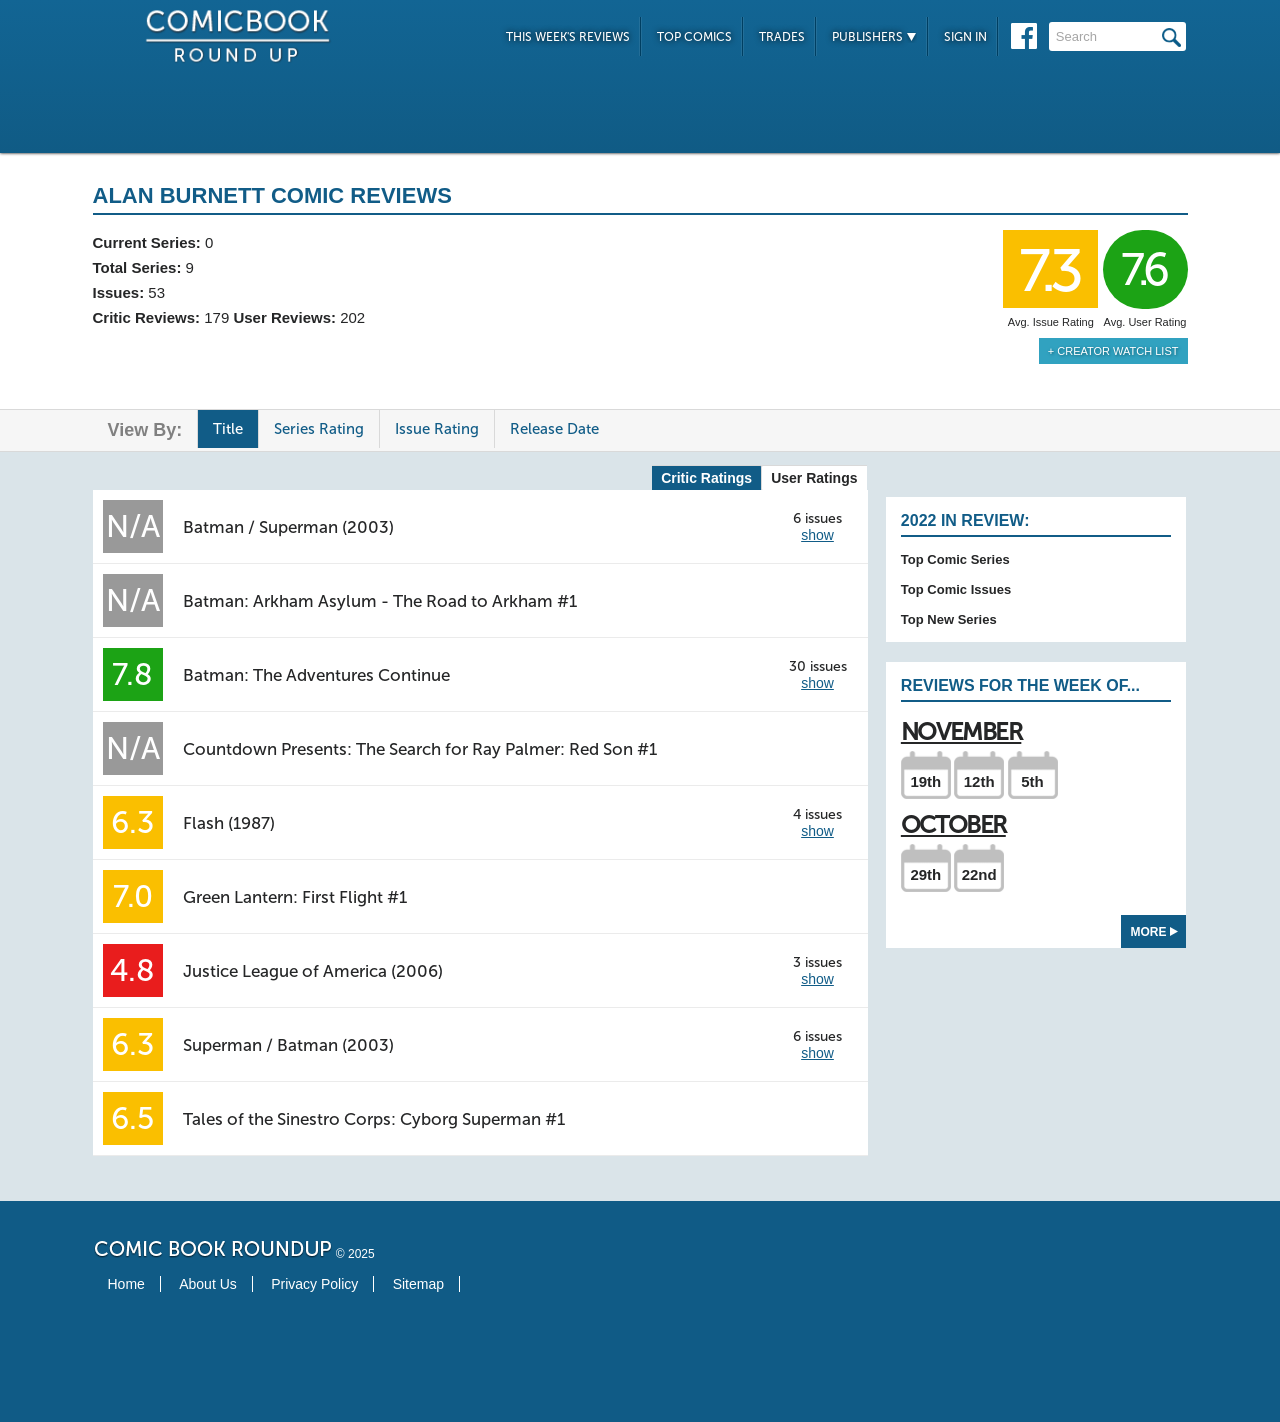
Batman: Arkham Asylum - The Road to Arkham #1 (380, 601)
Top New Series (949, 619)
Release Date (554, 429)
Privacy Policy (314, 1284)
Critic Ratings (706, 478)
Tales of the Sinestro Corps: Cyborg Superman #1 (374, 1119)
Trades (782, 37)
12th (979, 781)
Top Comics (694, 37)
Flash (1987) (229, 823)
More (1154, 932)
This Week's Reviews (568, 37)
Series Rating (319, 429)
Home (126, 1284)
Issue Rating (437, 429)
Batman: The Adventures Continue (316, 675)
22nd (979, 874)
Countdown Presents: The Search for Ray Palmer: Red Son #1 (420, 749)
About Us (208, 1284)
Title (228, 429)
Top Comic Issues (956, 589)
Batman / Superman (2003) (288, 527)
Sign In (965, 37)
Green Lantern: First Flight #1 (295, 897)
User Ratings (814, 478)
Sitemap (418, 1284)
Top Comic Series (955, 559)
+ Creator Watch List (1113, 351)
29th (925, 874)
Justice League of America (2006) (313, 971)
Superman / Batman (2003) (288, 1045)
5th (1032, 781)
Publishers (874, 37)
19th (925, 781)
